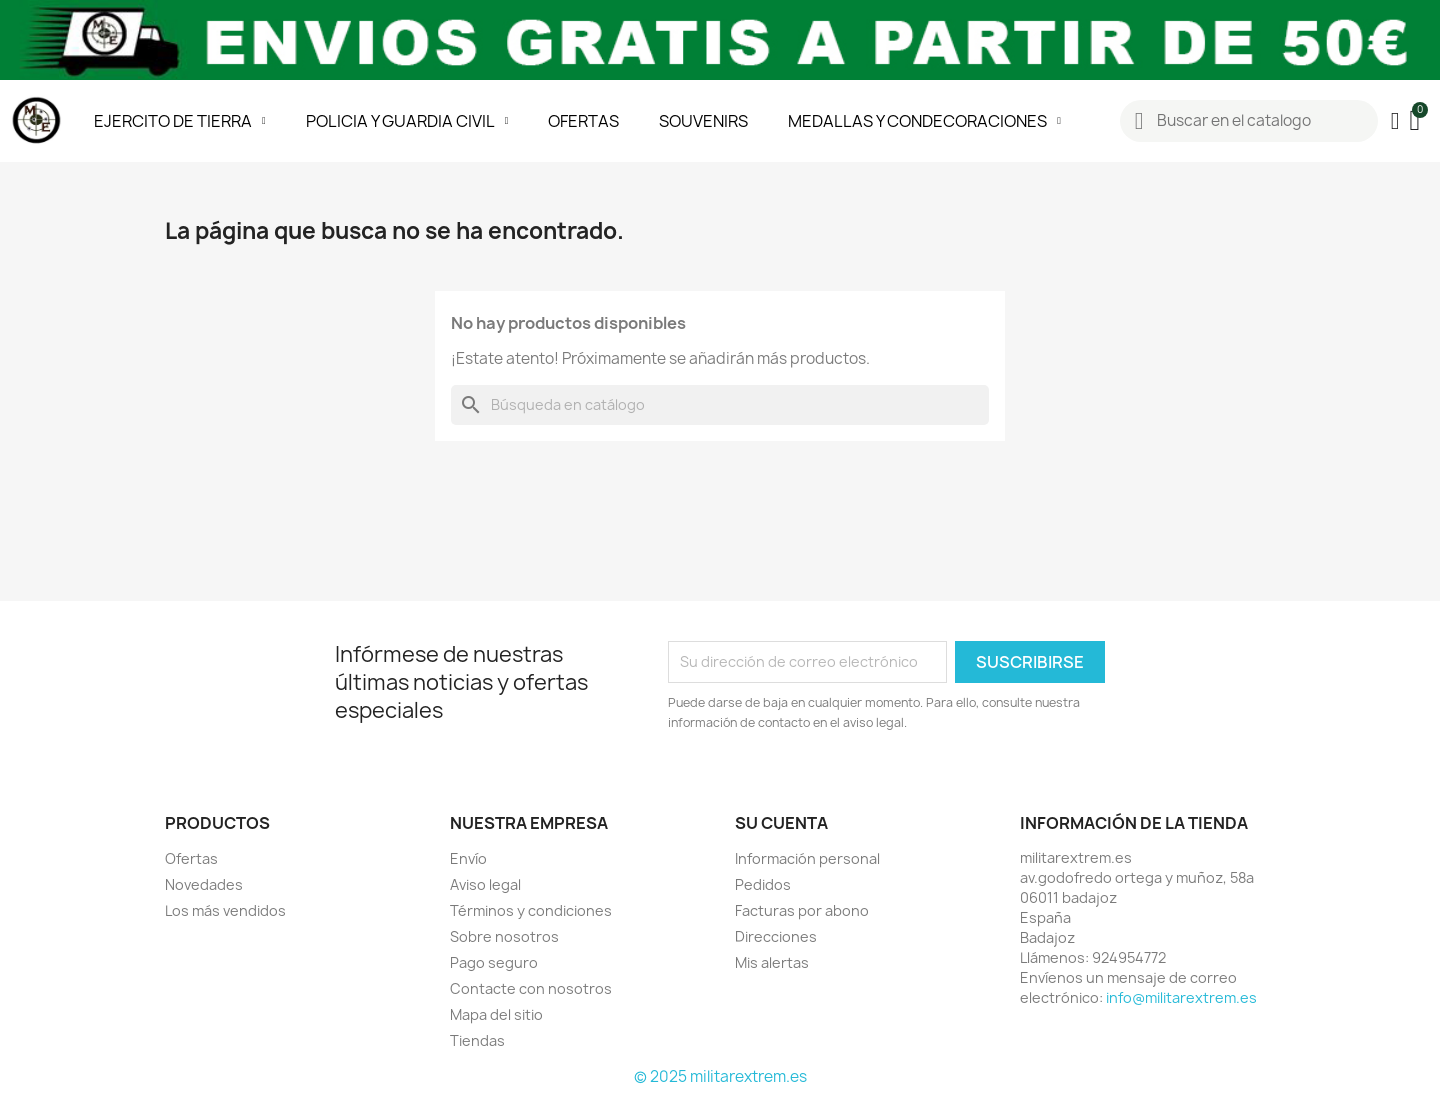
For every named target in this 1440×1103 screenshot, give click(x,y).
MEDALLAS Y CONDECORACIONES (924, 121)
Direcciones (776, 936)
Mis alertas (772, 962)
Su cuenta (781, 823)
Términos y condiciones (531, 910)
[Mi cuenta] (1395, 121)
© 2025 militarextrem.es (720, 1076)
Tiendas (477, 1040)
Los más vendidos (225, 910)
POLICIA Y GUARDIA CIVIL (407, 121)
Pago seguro (494, 962)
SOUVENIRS (703, 121)
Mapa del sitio (496, 1014)
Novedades (204, 884)
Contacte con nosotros (531, 988)
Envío (468, 858)
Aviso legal (485, 884)
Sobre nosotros (504, 936)
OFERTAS (583, 121)
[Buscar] (720, 405)
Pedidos (763, 884)
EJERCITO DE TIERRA (180, 121)
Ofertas (191, 858)
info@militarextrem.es (1181, 997)
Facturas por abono (802, 910)
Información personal (807, 858)
